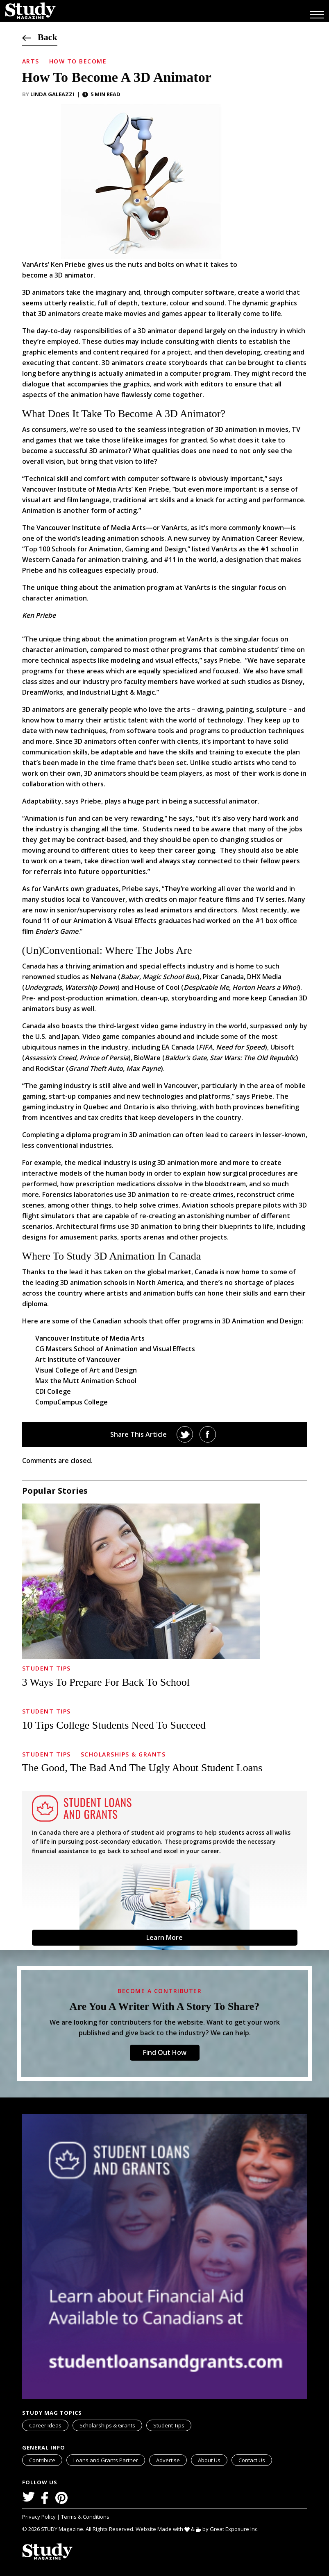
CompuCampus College (71, 1402)
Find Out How (164, 2052)
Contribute (42, 2460)
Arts (30, 61)
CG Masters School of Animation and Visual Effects (115, 1348)
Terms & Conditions (85, 2516)
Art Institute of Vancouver (77, 1359)
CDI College (53, 1391)
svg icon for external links (143, 2456)
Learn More (164, 1937)
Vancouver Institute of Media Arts (91, 527)
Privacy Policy (39, 2516)
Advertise (168, 2460)
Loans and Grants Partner (109, 2459)
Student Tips (46, 1668)
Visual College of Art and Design (86, 1370)
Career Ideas (45, 2425)
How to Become (78, 61)
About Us (209, 2460)
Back (39, 37)
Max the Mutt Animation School (85, 1380)
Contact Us (251, 2460)
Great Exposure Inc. (236, 2529)
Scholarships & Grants (123, 1754)
